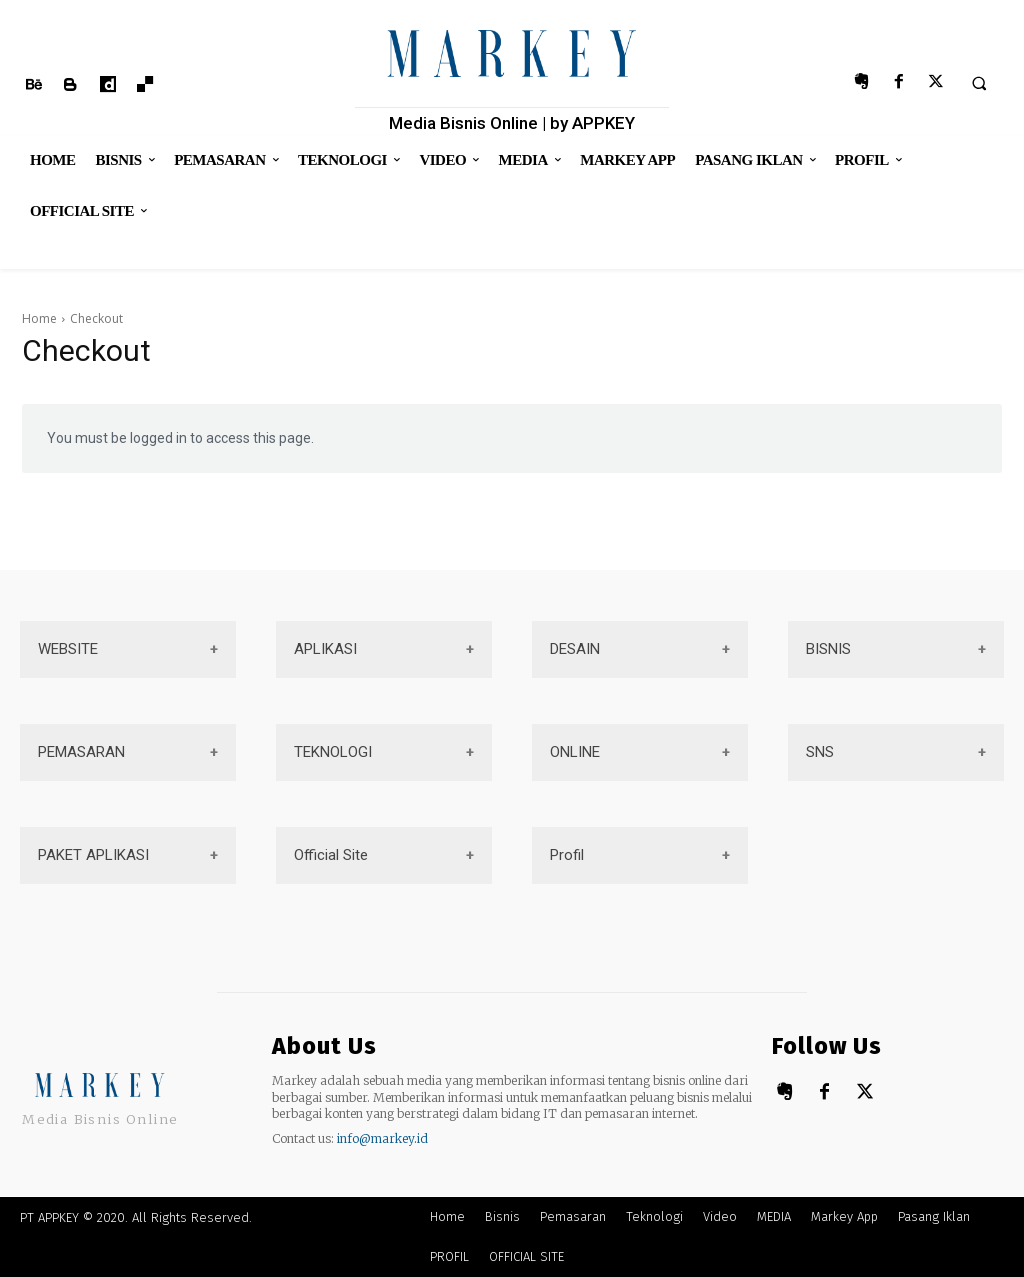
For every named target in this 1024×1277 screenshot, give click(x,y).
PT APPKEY (49, 1217)
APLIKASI (325, 649)
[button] (979, 83)
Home (39, 318)
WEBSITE (68, 649)
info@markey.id (382, 1138)
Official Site (331, 855)
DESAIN (575, 649)
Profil (567, 855)
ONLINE (575, 752)
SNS (820, 752)
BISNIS (828, 649)
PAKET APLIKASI (93, 855)
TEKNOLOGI (333, 752)
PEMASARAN (81, 752)
